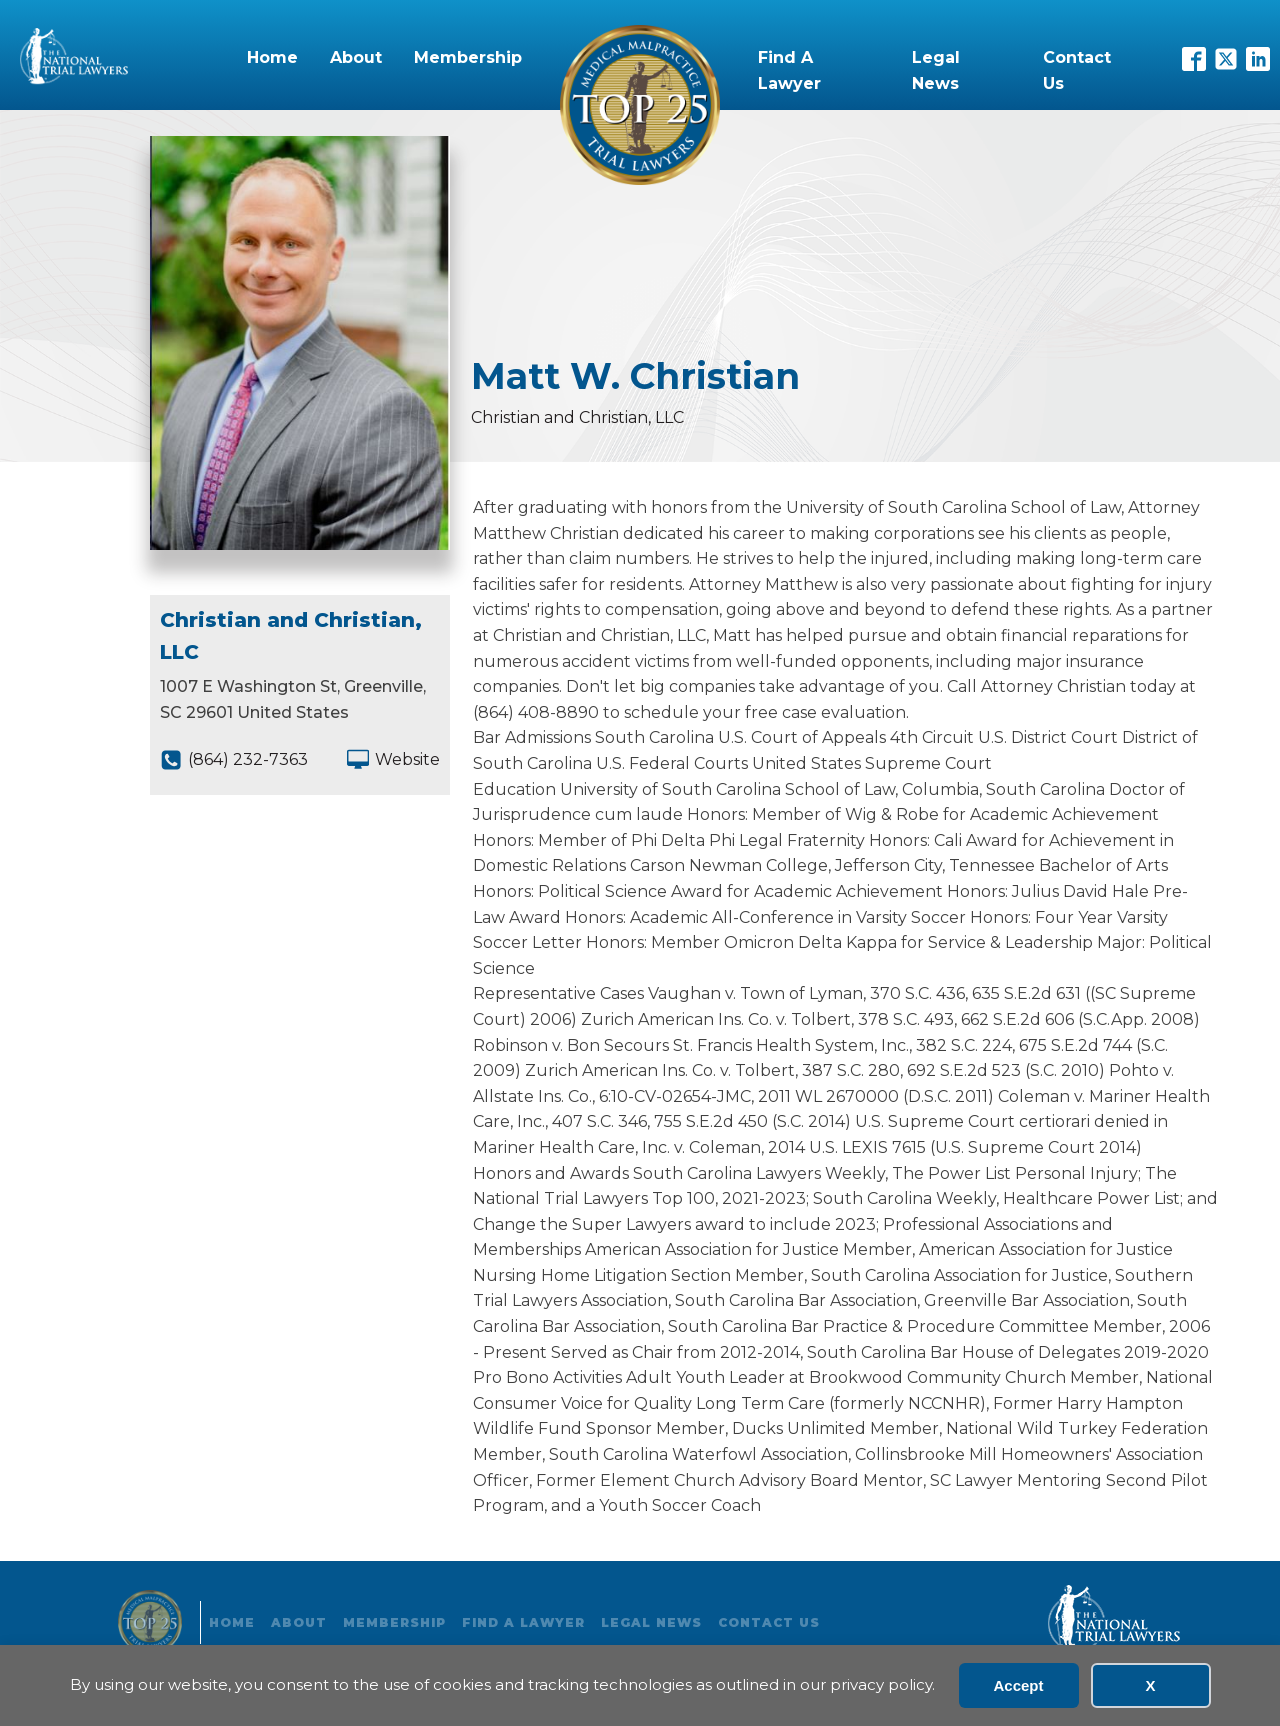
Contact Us (1077, 70)
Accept (1018, 1685)
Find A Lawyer (789, 70)
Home (272, 57)
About (356, 57)
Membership (468, 57)
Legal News (936, 70)
